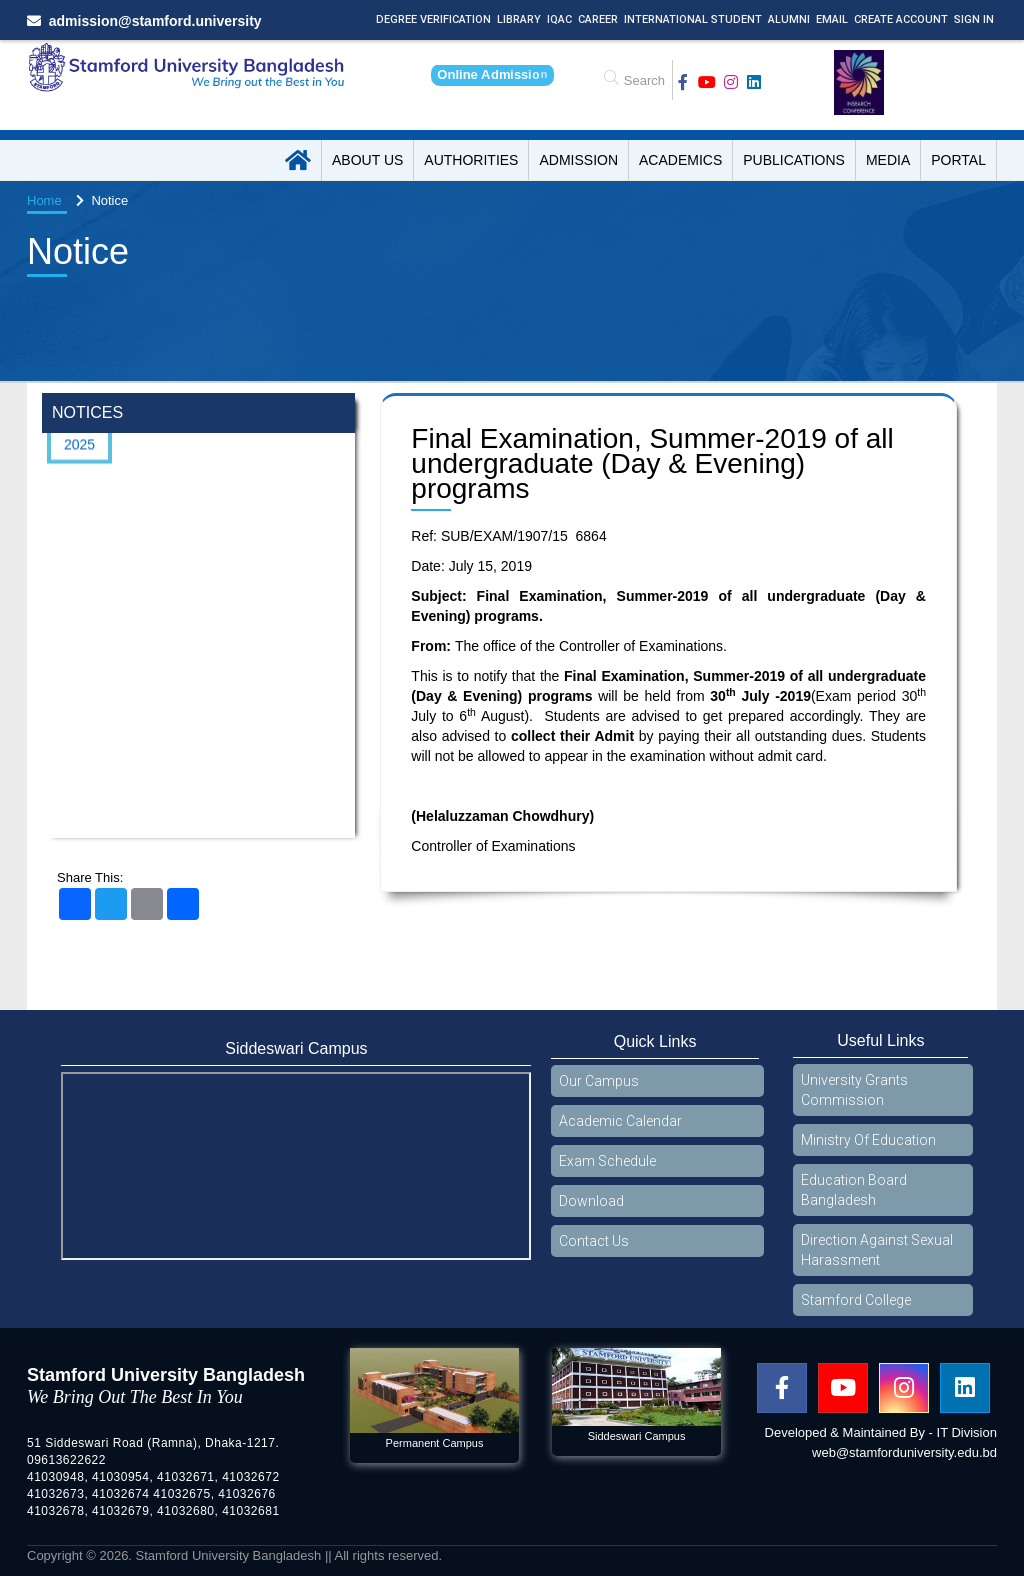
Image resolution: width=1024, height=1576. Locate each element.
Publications (794, 160)
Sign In (974, 19)
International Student (693, 19)
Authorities (471, 160)
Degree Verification (433, 19)
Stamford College (856, 1300)
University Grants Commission (854, 1090)
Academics (680, 160)
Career (598, 19)
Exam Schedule (607, 1161)
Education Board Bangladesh (854, 1190)
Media (888, 160)
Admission (578, 160)
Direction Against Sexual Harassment (877, 1250)
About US (367, 160)
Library (519, 19)
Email (832, 19)
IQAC (559, 19)
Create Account (901, 19)
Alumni (789, 19)
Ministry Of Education (868, 1140)
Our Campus (599, 1081)
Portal (958, 160)
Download (591, 1201)
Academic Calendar (620, 1121)
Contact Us (594, 1241)
